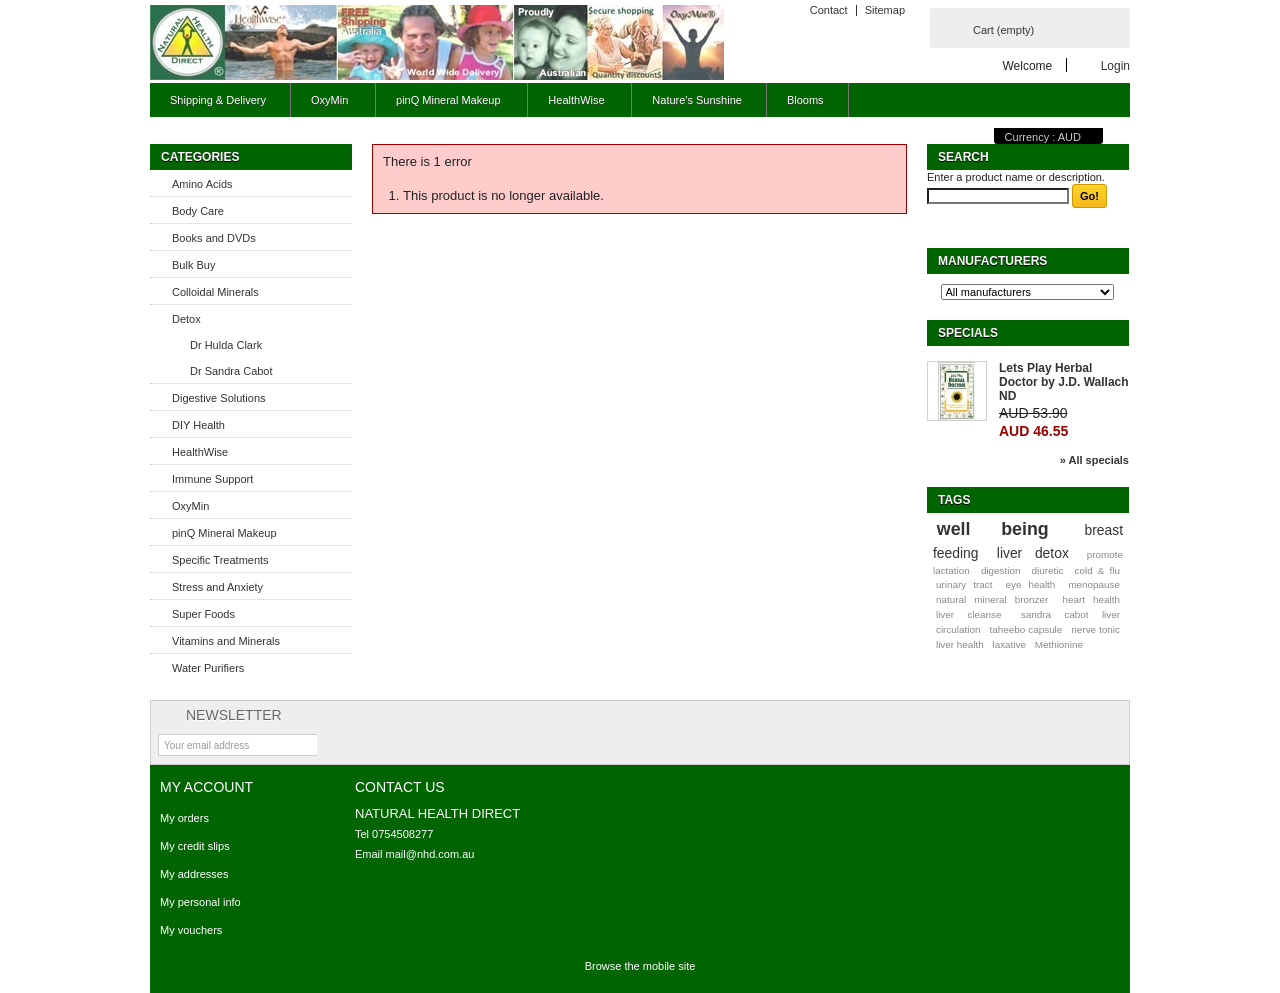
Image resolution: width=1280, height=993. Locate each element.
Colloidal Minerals (215, 292)
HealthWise (573, 105)
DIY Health (198, 425)
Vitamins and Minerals (226, 641)
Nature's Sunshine (697, 100)
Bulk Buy (193, 265)
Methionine (1059, 644)
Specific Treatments (220, 560)
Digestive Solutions (219, 398)
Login (1115, 65)
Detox (186, 319)
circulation (958, 629)
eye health (1030, 584)
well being (993, 529)
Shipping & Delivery (218, 100)
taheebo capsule (1026, 629)
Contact (829, 10)
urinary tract (964, 584)
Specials (968, 333)
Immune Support (212, 479)
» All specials (1094, 460)
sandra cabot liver (1070, 614)
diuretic (1048, 570)
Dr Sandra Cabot (231, 371)
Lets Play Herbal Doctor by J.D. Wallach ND (1064, 382)
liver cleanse (969, 614)
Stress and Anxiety (217, 587)
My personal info (200, 902)
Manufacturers (992, 261)
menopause (1094, 584)
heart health (1091, 599)
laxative (1008, 644)
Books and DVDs (214, 238)
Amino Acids (202, 184)
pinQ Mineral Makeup (445, 105)
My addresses (194, 874)
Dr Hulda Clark (226, 345)
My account (206, 787)
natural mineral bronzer (992, 599)
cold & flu (1097, 570)
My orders (184, 818)
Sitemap (885, 10)
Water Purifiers (208, 668)
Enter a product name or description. (1016, 177)
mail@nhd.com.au (430, 854)
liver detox (1033, 553)
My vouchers (191, 930)
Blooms (805, 100)
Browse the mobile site (640, 966)
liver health (960, 644)
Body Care (198, 211)
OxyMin (327, 105)
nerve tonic (1095, 629)
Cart (1003, 30)
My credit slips (195, 846)
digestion (1001, 570)
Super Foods (203, 614)
